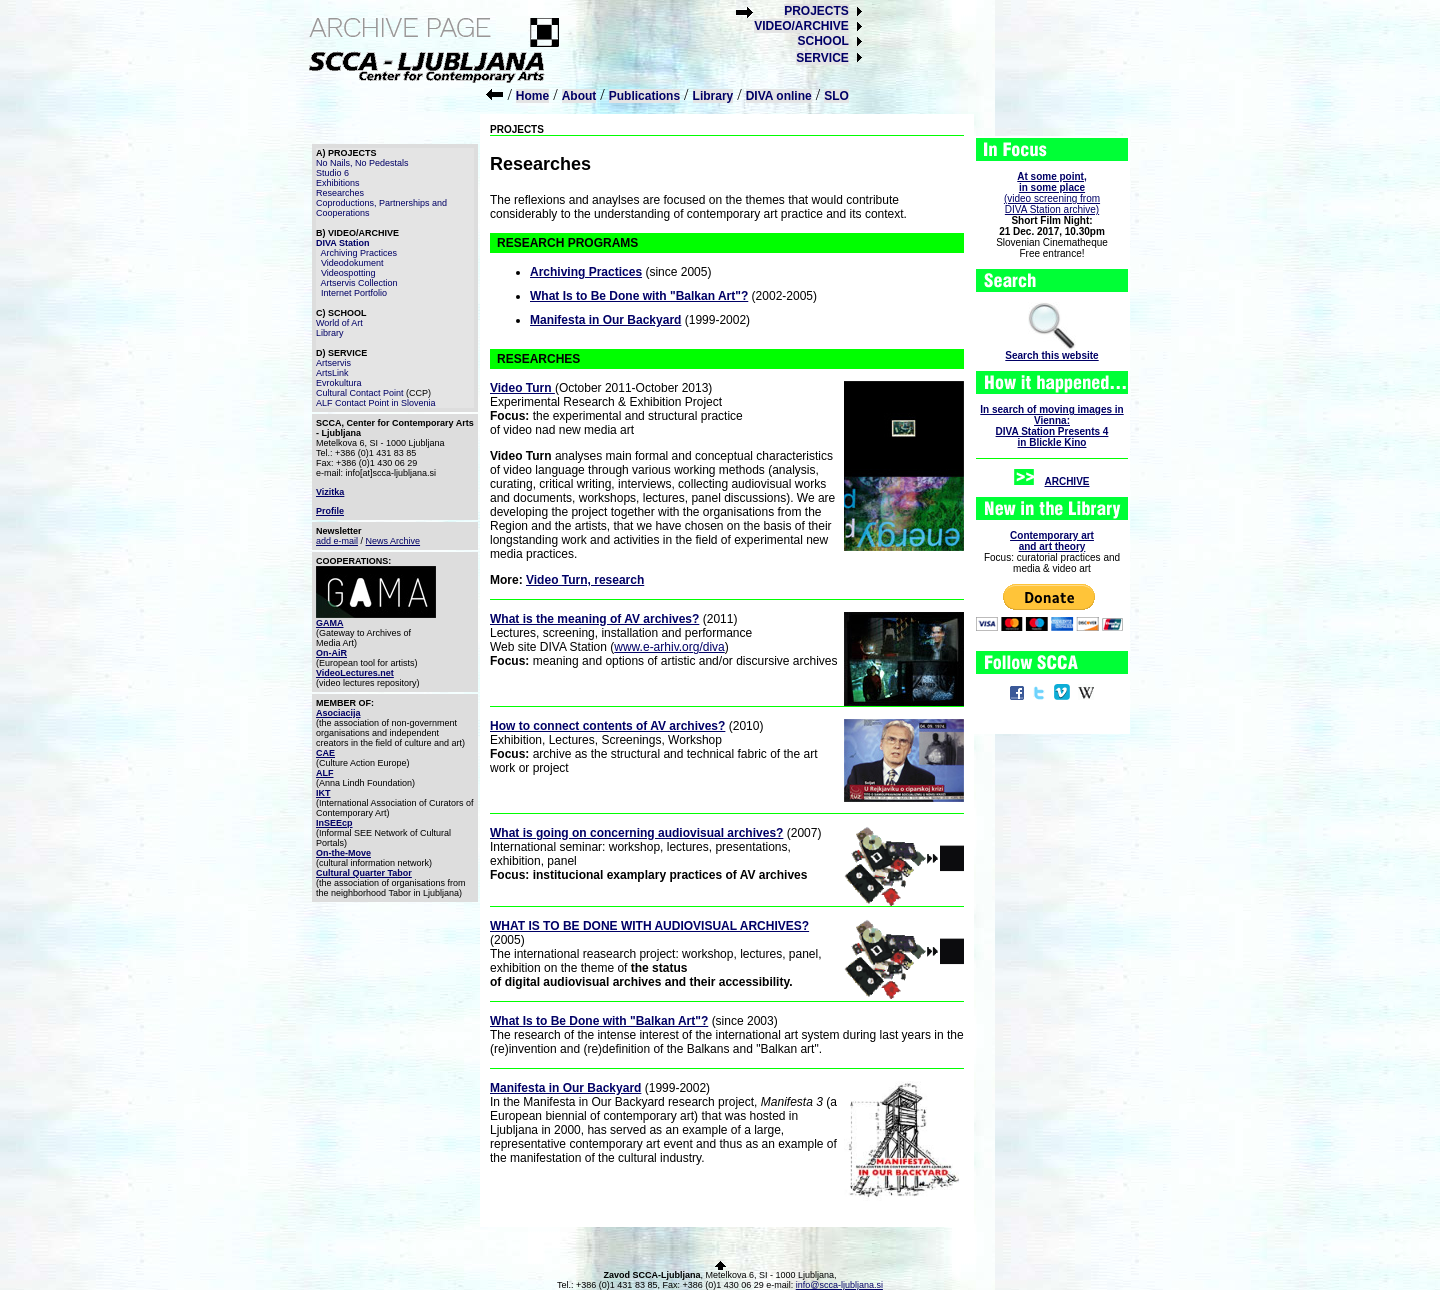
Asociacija (338, 713)
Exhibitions (338, 183)
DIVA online (779, 96)
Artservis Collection (359, 283)
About (579, 96)
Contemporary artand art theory (1052, 541)
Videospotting (348, 273)
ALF (325, 773)
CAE (325, 753)
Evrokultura (339, 383)
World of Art (339, 323)
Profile (330, 511)
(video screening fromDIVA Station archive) (1052, 193)
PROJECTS (816, 11)
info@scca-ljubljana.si (839, 1285)
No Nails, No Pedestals (362, 163)
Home (532, 96)
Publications (644, 96)
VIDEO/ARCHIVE (801, 26)
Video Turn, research (585, 580)
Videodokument (352, 263)
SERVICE (822, 58)
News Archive (393, 541)
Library (713, 96)
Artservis (333, 363)
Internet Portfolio (354, 293)
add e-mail (337, 541)
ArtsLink (332, 373)
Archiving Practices (359, 253)
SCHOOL (822, 41)
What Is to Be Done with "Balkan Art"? (639, 296)
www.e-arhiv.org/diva (669, 647)
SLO (836, 96)
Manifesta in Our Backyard (605, 320)
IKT (323, 793)
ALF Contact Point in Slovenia (376, 403)
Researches (340, 193)
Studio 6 (332, 173)
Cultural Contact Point (360, 393)
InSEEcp (334, 823)
